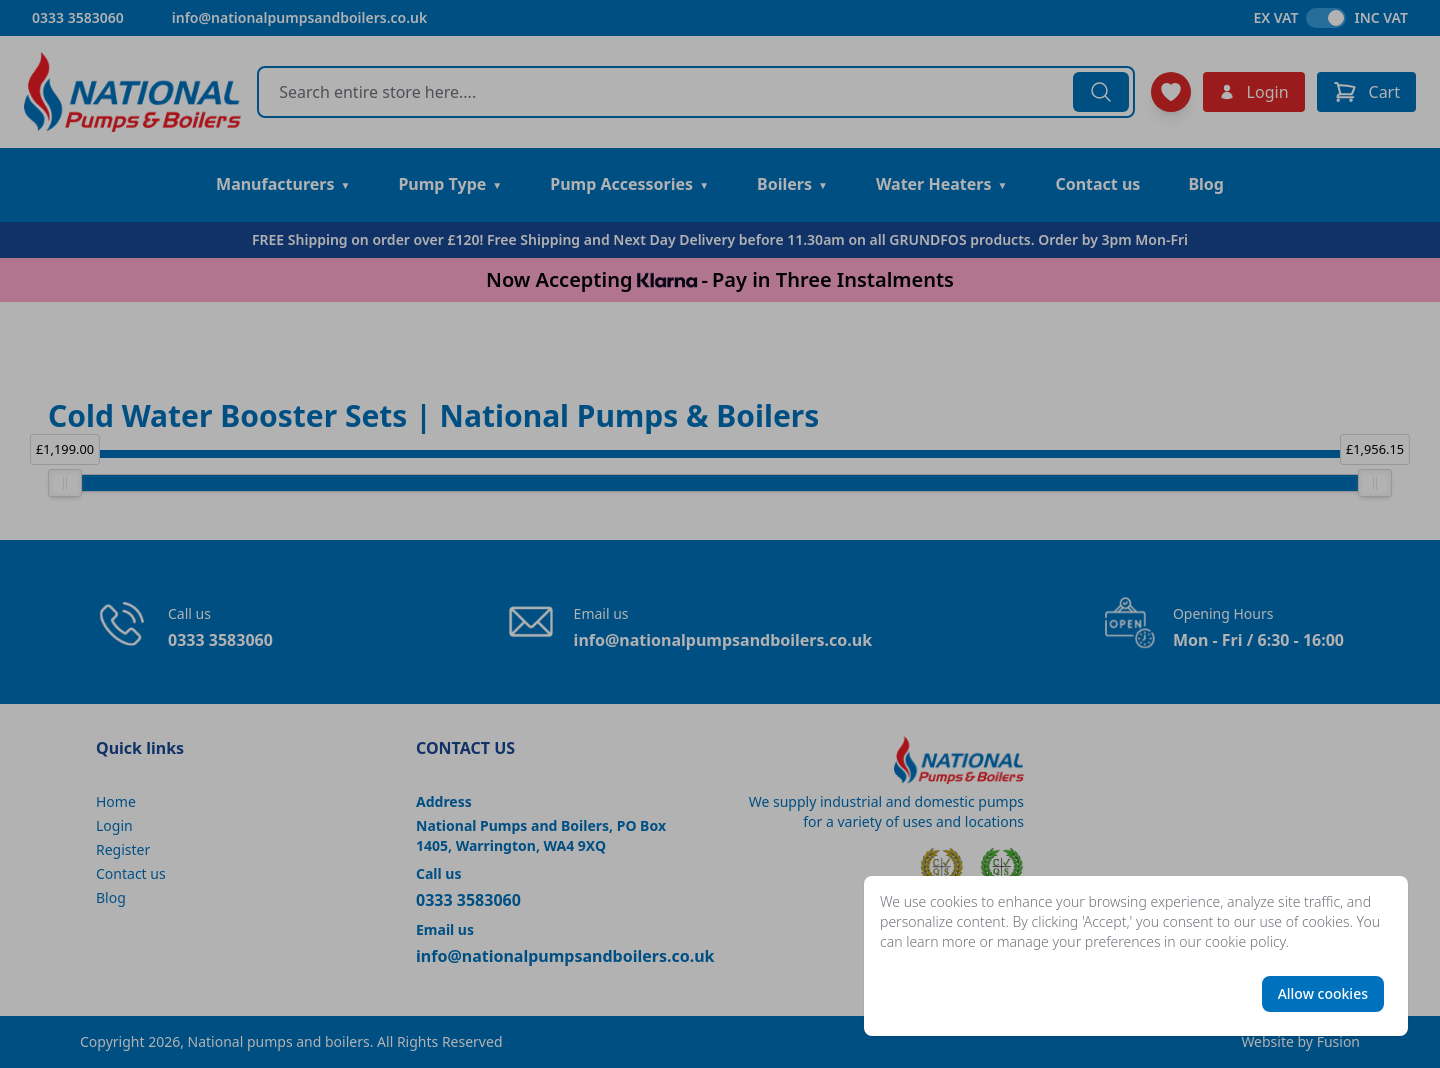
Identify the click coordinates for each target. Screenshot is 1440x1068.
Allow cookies (1323, 993)
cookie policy (1245, 941)
